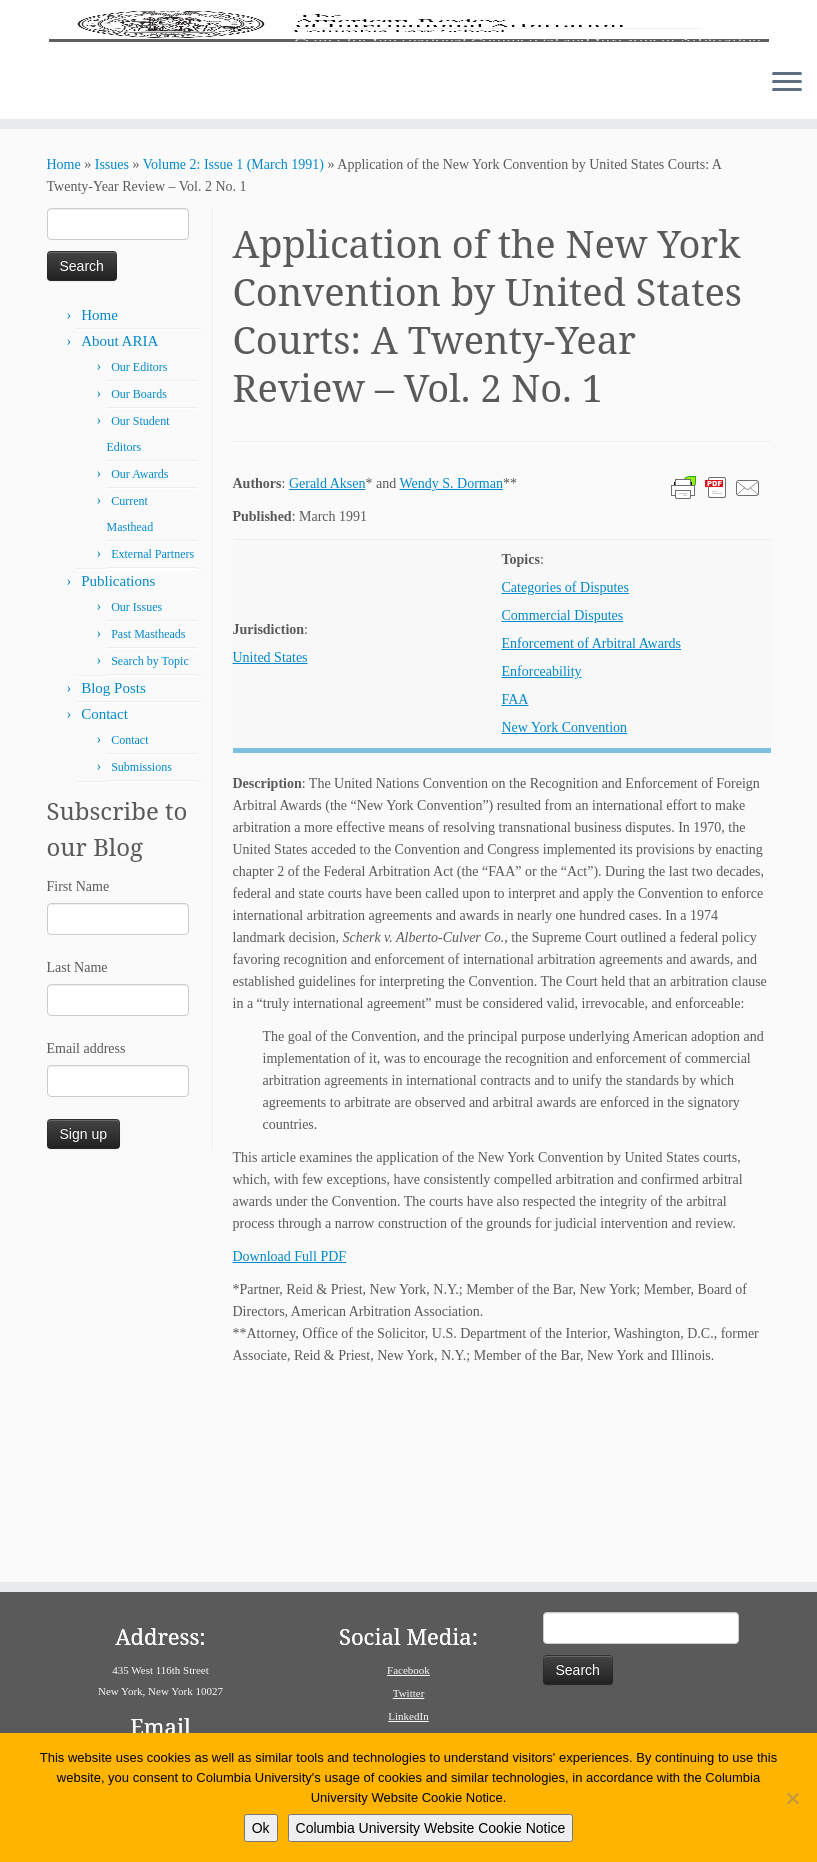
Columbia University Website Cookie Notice (431, 1828)
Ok (261, 1828)
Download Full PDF (290, 1440)
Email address (86, 1232)
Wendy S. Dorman (450, 667)
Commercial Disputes (563, 799)
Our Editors (139, 551)
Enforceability (542, 855)
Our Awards (139, 658)
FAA (515, 883)
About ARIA (119, 525)
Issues (112, 348)
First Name (78, 1070)
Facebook (408, 1670)
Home (64, 348)
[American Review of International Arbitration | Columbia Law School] (408, 118)
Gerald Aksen (327, 667)
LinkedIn (408, 1716)
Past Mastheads (148, 818)
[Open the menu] (787, 267)
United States (270, 841)
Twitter (409, 1693)
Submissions (141, 951)
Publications (118, 765)
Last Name (77, 1151)
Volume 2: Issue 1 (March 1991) (233, 348)
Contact (104, 898)
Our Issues (136, 791)
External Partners (152, 738)
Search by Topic (150, 845)
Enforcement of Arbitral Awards (592, 827)
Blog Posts (113, 872)
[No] (792, 1798)
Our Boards (139, 578)
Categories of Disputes (566, 771)
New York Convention (565, 911)
